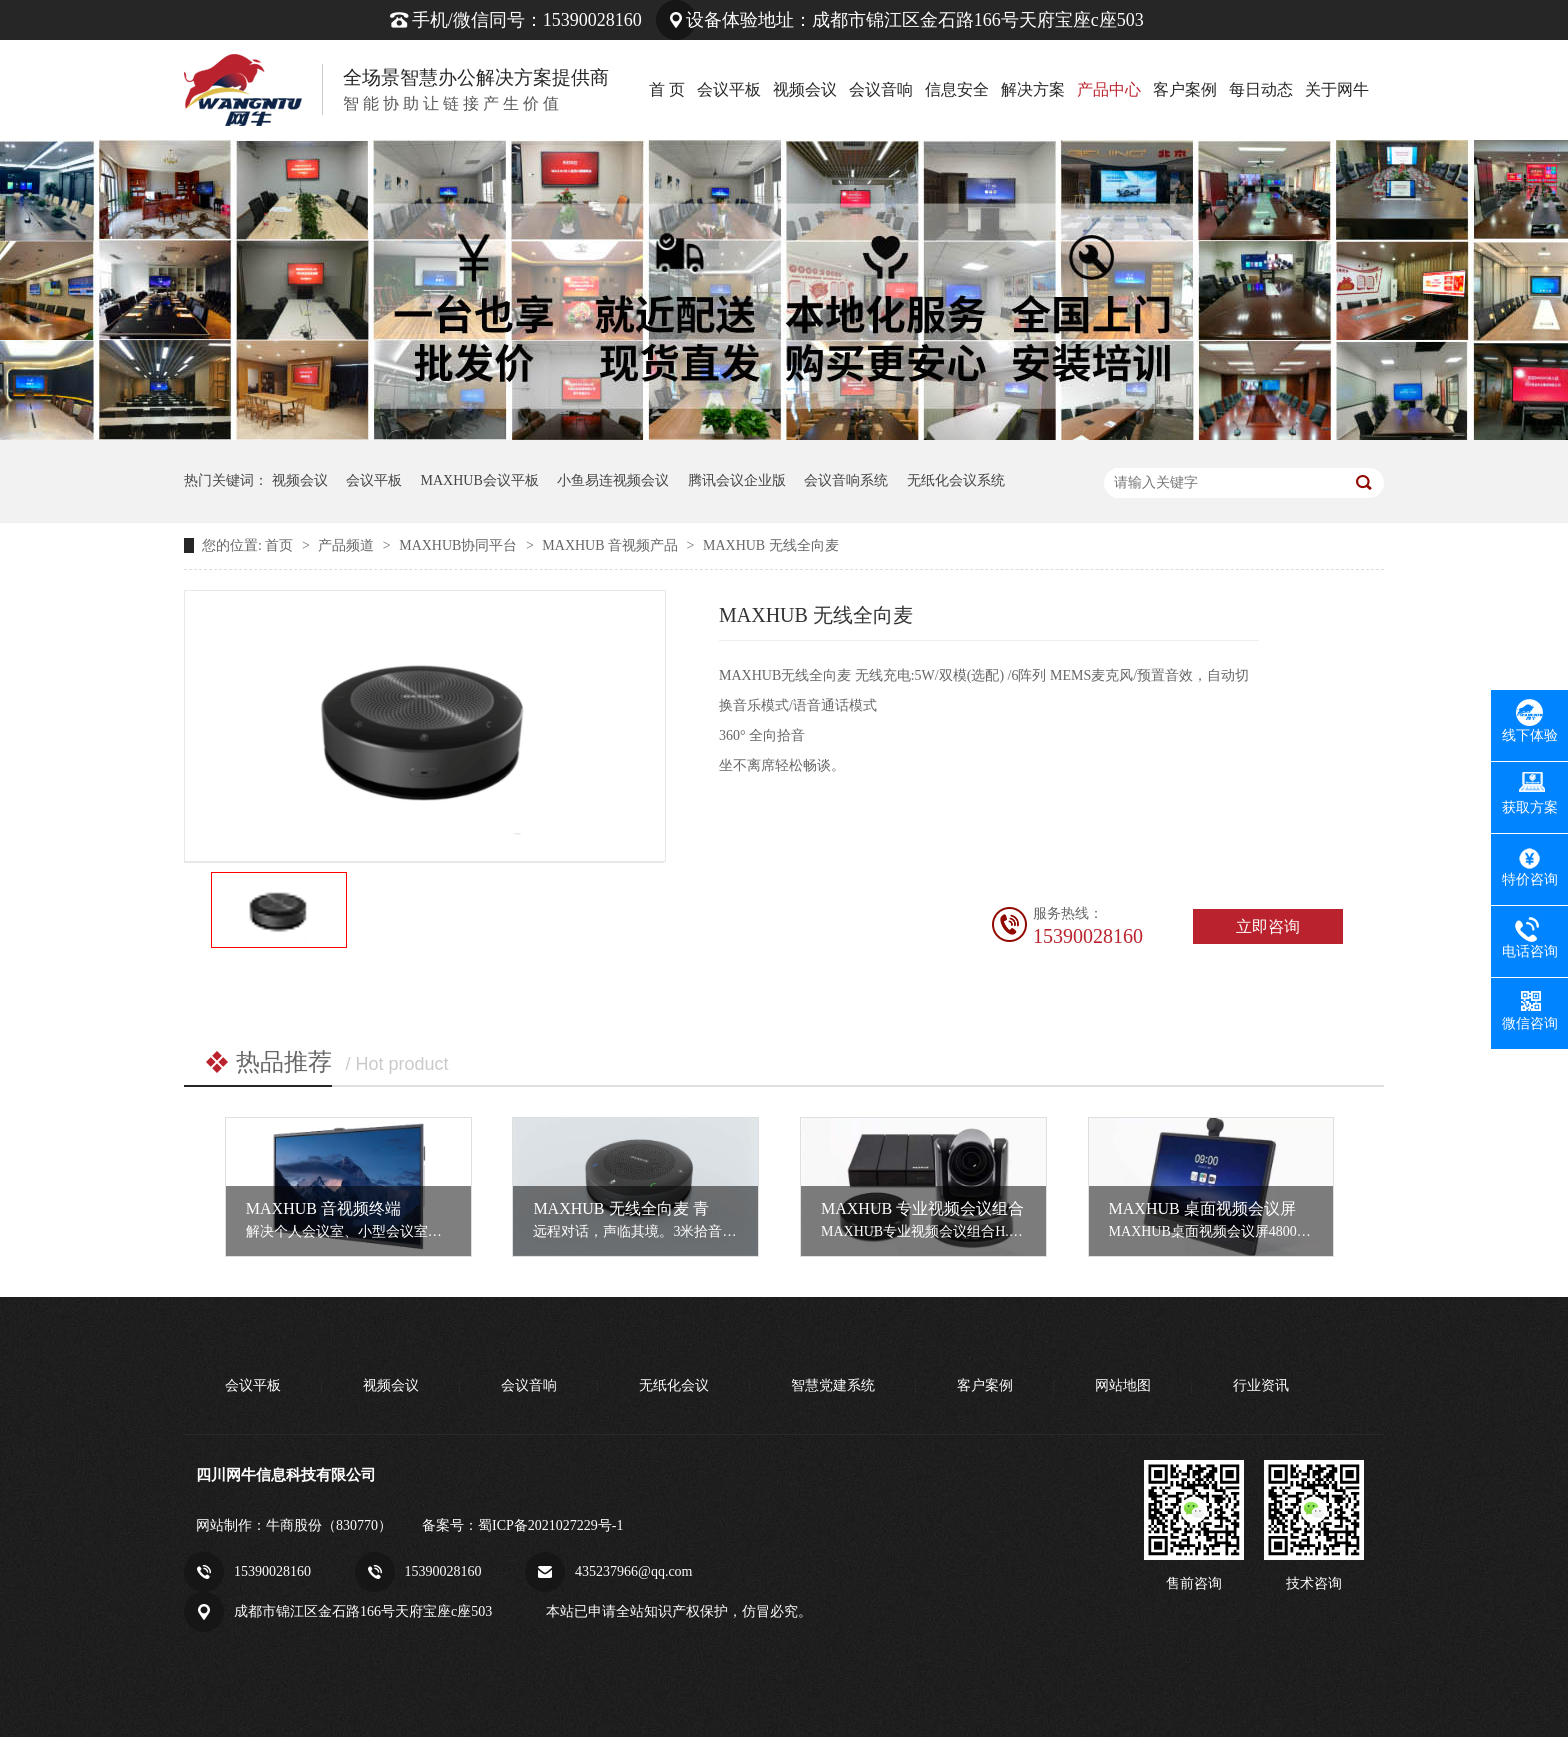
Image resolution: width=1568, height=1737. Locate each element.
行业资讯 (1261, 1385)
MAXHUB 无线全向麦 (771, 545)
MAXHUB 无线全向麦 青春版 (636, 1208)
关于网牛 (1337, 89)
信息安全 (957, 89)
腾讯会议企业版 (737, 480)
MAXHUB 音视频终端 (323, 1208)
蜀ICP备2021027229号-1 (550, 1525)
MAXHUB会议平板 (480, 480)
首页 (281, 545)
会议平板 (729, 89)
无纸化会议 (674, 1385)
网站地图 (1123, 1385)
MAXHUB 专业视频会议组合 (922, 1208)
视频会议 (805, 89)
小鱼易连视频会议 (613, 480)
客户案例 (1185, 89)
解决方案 (1033, 89)
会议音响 (881, 89)
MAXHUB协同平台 (460, 545)
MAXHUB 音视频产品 (611, 545)
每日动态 (1261, 89)
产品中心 (1109, 89)
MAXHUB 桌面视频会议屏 (1202, 1208)
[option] (279, 910)
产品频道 (348, 545)
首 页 (667, 89)
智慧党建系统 (833, 1385)
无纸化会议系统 (956, 480)
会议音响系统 (846, 480)
